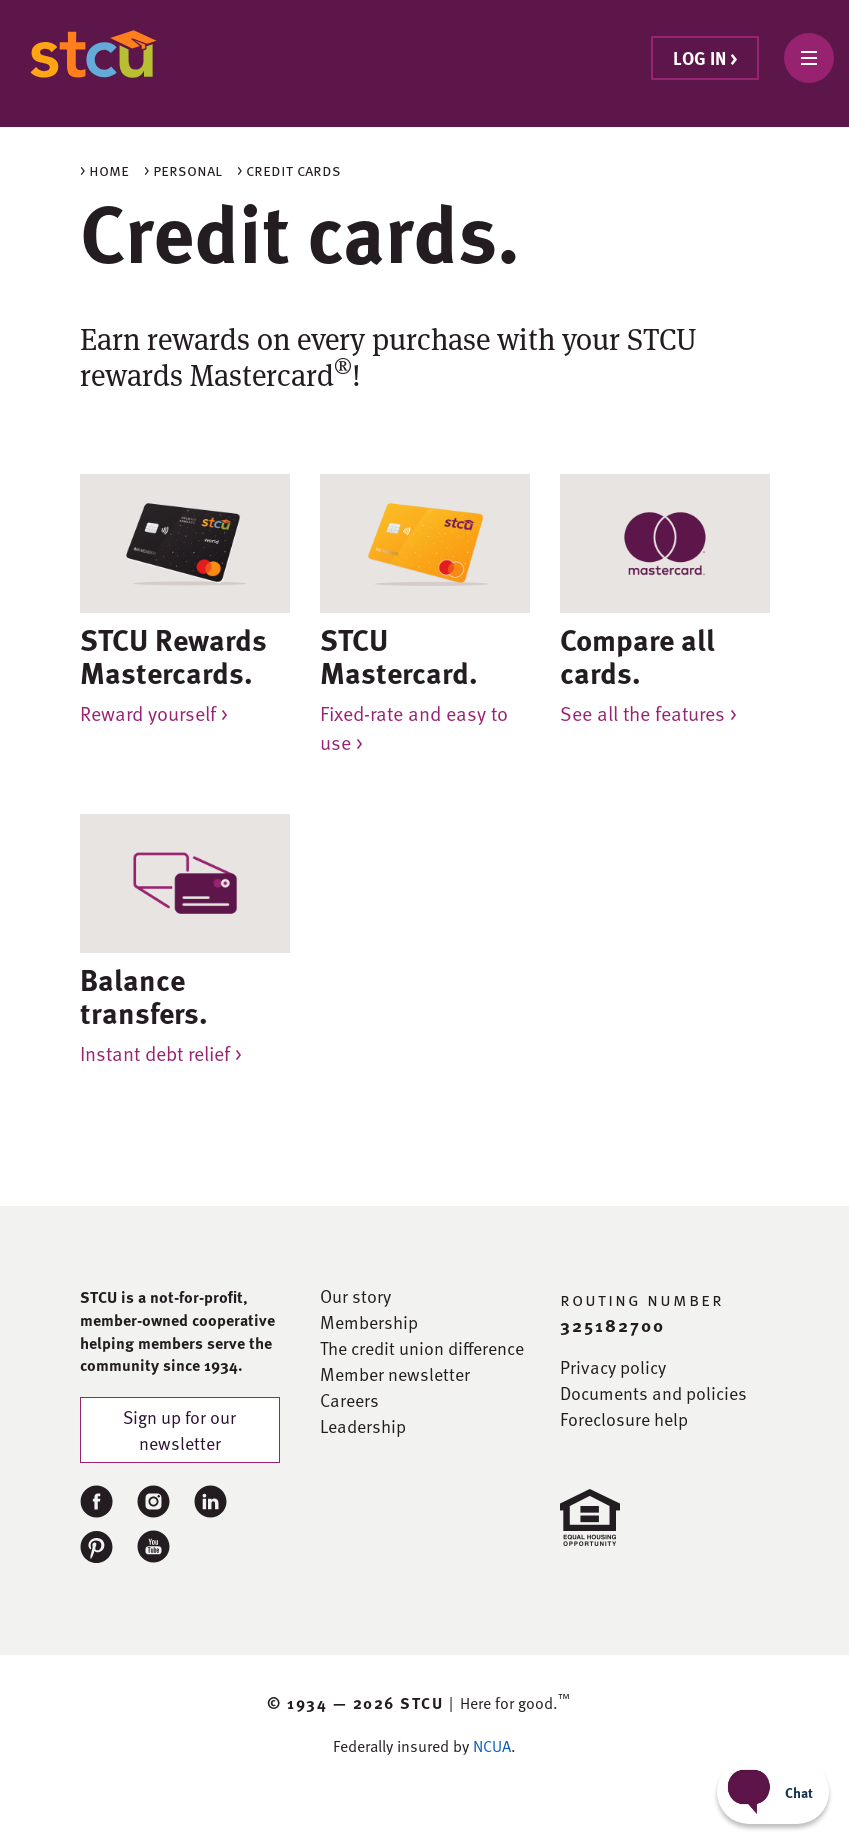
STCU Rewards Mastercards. (173, 655)
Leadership (363, 1426)
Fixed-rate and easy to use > (414, 727)
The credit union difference (422, 1348)
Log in (705, 57)
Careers (349, 1400)
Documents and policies (653, 1393)
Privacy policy (613, 1367)
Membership (369, 1322)
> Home (104, 170)
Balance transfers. (144, 995)
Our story (355, 1296)
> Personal (183, 170)
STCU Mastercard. (399, 655)
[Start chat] (773, 1792)
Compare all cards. (637, 655)
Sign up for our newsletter (179, 1429)
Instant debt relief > (161, 1053)
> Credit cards (289, 170)
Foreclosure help (624, 1419)
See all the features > (648, 713)
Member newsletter (395, 1374)
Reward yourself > (154, 713)
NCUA (492, 1746)
